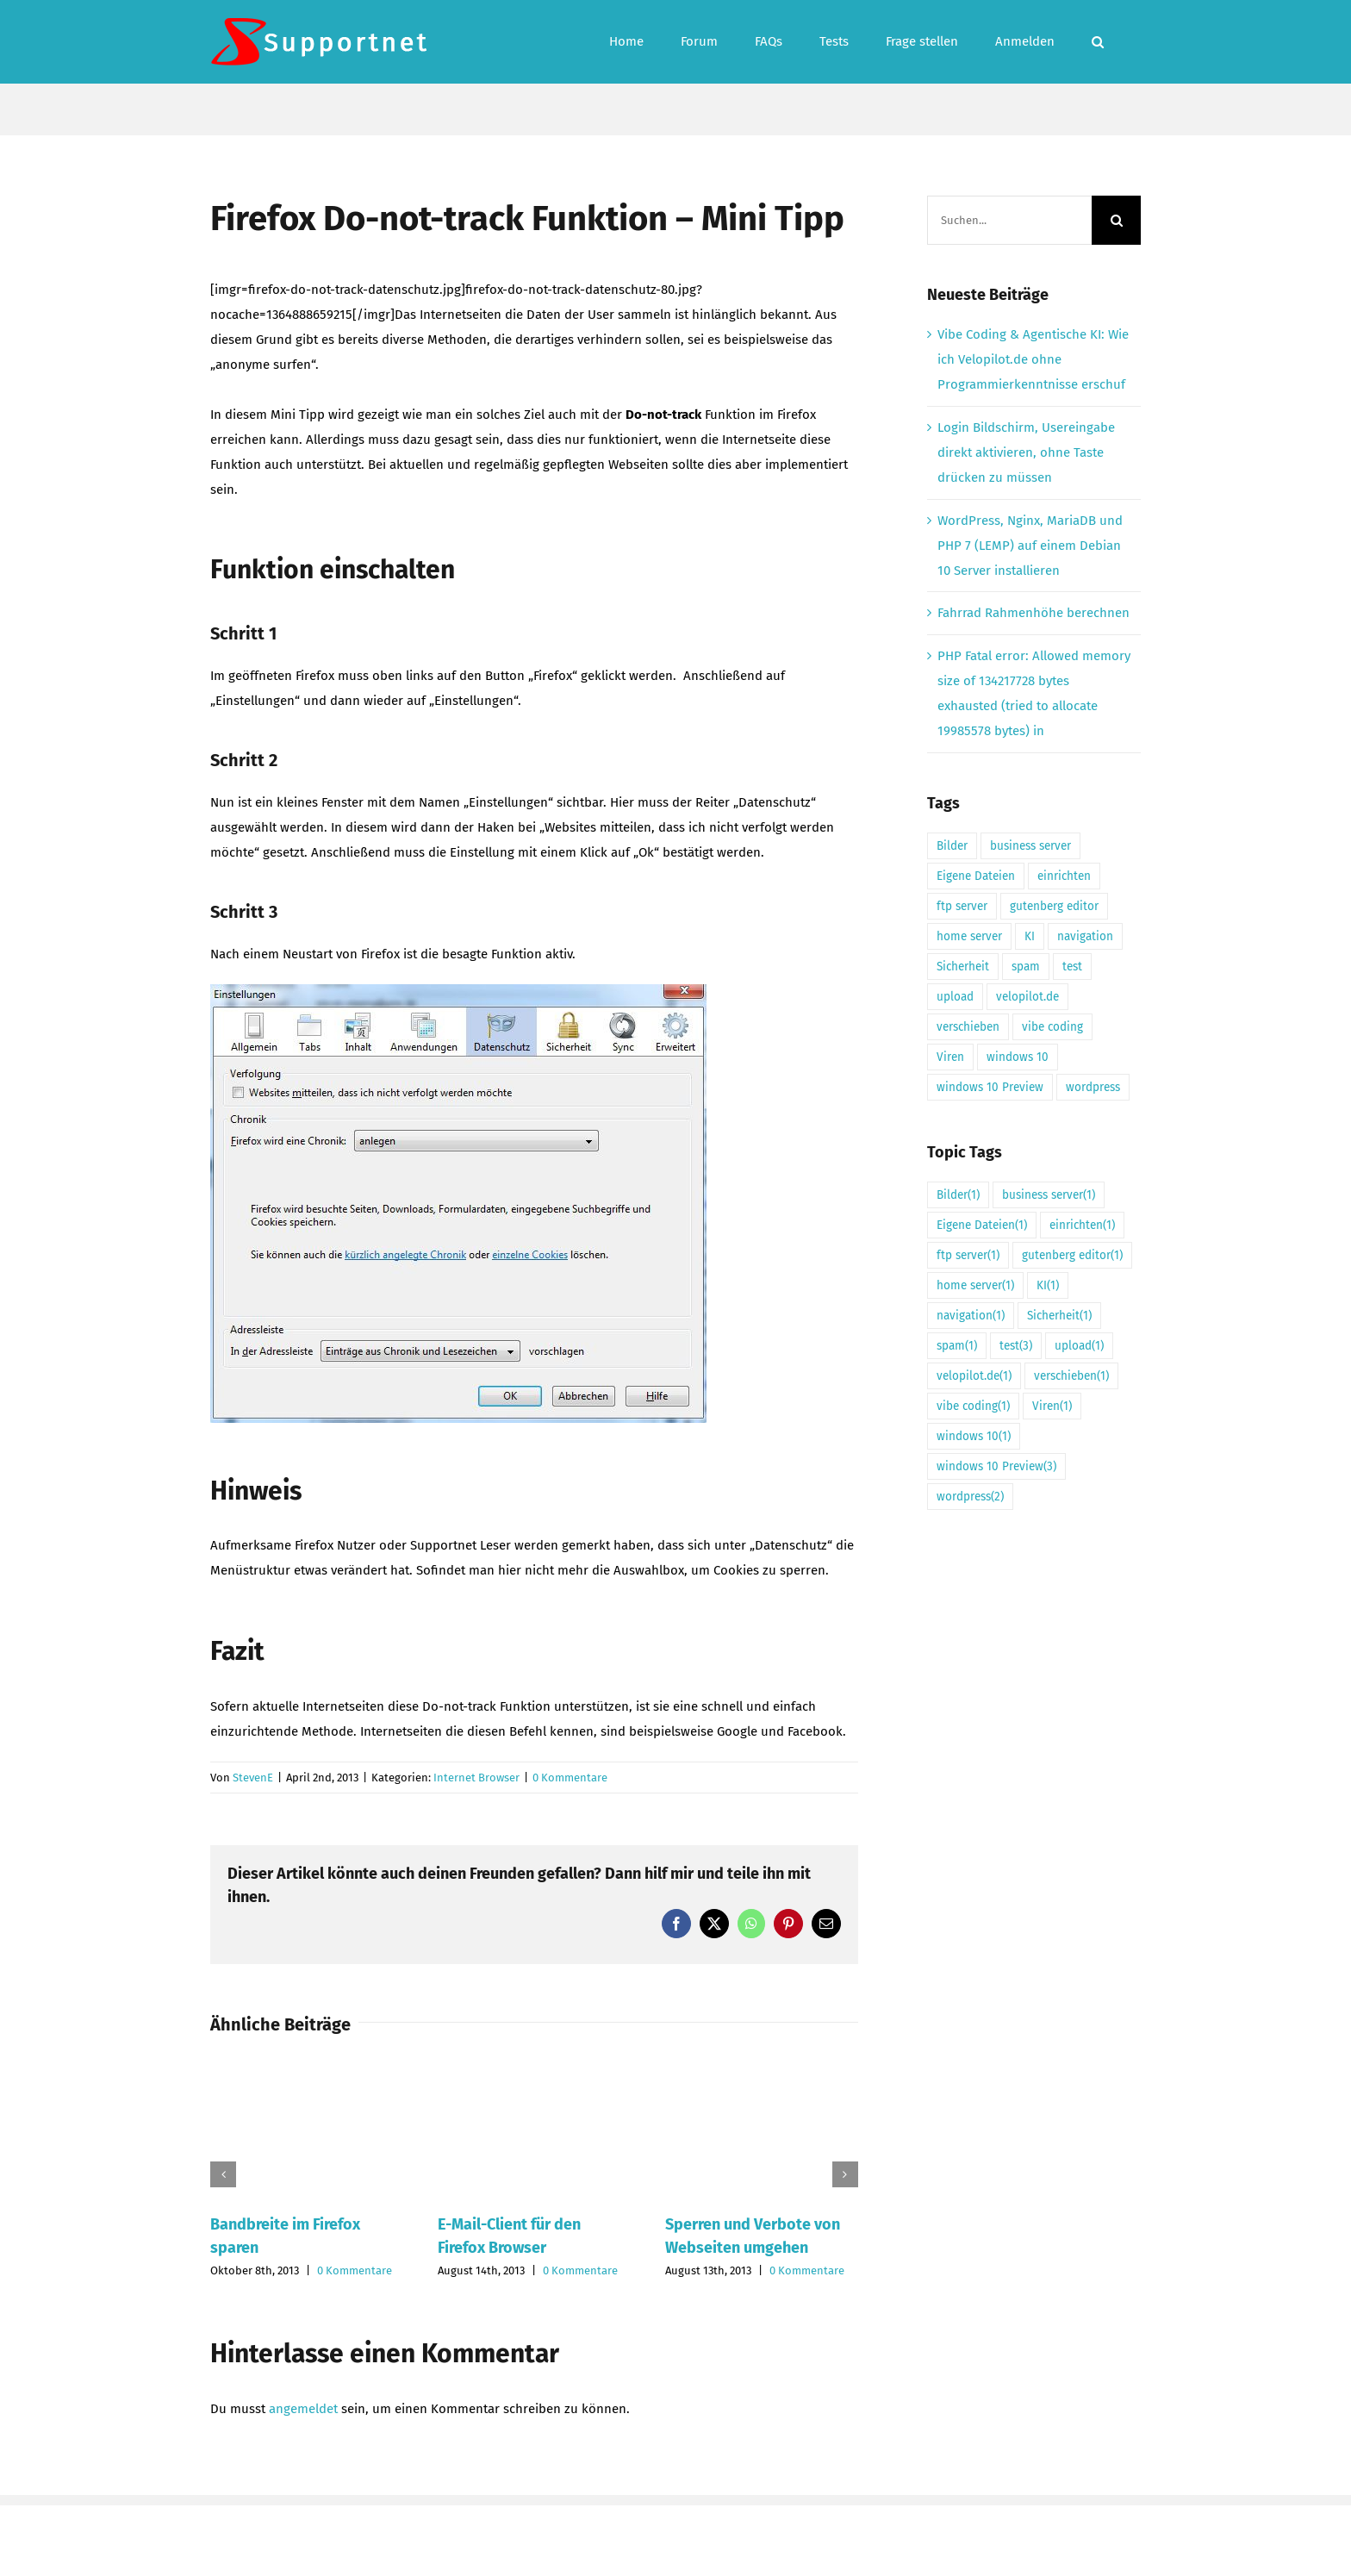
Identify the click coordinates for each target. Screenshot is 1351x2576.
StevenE (253, 1777)
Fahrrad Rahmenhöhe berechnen (1033, 613)
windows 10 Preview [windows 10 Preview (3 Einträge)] (990, 1087)
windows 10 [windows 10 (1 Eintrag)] (1018, 1057)
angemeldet (303, 2409)
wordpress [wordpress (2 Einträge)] (1093, 1087)
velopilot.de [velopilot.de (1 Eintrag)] (1027, 996)
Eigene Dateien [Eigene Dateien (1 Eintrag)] (976, 876)
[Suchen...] (1009, 220)
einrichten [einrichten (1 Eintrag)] (1064, 876)
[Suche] (1116, 220)
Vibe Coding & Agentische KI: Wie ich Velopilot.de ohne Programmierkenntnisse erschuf (1033, 359)
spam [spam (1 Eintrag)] (1026, 966)
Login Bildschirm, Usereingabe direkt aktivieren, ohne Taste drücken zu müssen (1026, 452)
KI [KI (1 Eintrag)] (1029, 936)
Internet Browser (476, 1777)
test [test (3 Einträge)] (1072, 966)
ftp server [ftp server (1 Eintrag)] (962, 906)
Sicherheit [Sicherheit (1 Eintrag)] (963, 966)
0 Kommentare (569, 1777)
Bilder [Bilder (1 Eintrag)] (952, 846)
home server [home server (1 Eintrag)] (969, 936)
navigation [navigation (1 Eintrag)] (1085, 936)
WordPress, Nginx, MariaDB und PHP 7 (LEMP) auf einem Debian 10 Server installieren (1030, 545)
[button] (1098, 42)
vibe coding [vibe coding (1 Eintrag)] (1052, 1027)
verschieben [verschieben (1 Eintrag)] (968, 1027)
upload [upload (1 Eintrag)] (955, 996)
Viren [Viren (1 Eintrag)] (950, 1057)
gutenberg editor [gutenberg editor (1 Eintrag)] (1054, 906)
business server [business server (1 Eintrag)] (1030, 846)
